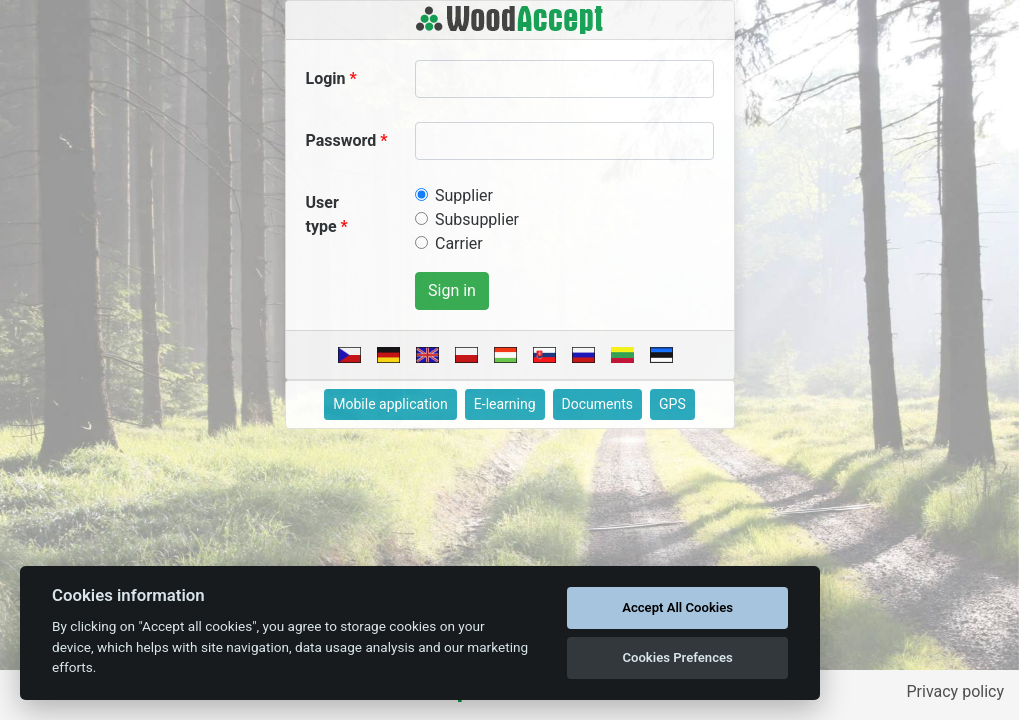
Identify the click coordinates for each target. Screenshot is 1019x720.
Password (341, 140)
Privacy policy (956, 691)
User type (322, 214)
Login (326, 78)
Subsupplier (477, 219)
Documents (597, 404)
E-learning (505, 404)
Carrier (459, 243)
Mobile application (390, 404)
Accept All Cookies (677, 607)
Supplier (464, 195)
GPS (672, 404)
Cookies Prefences (677, 657)
